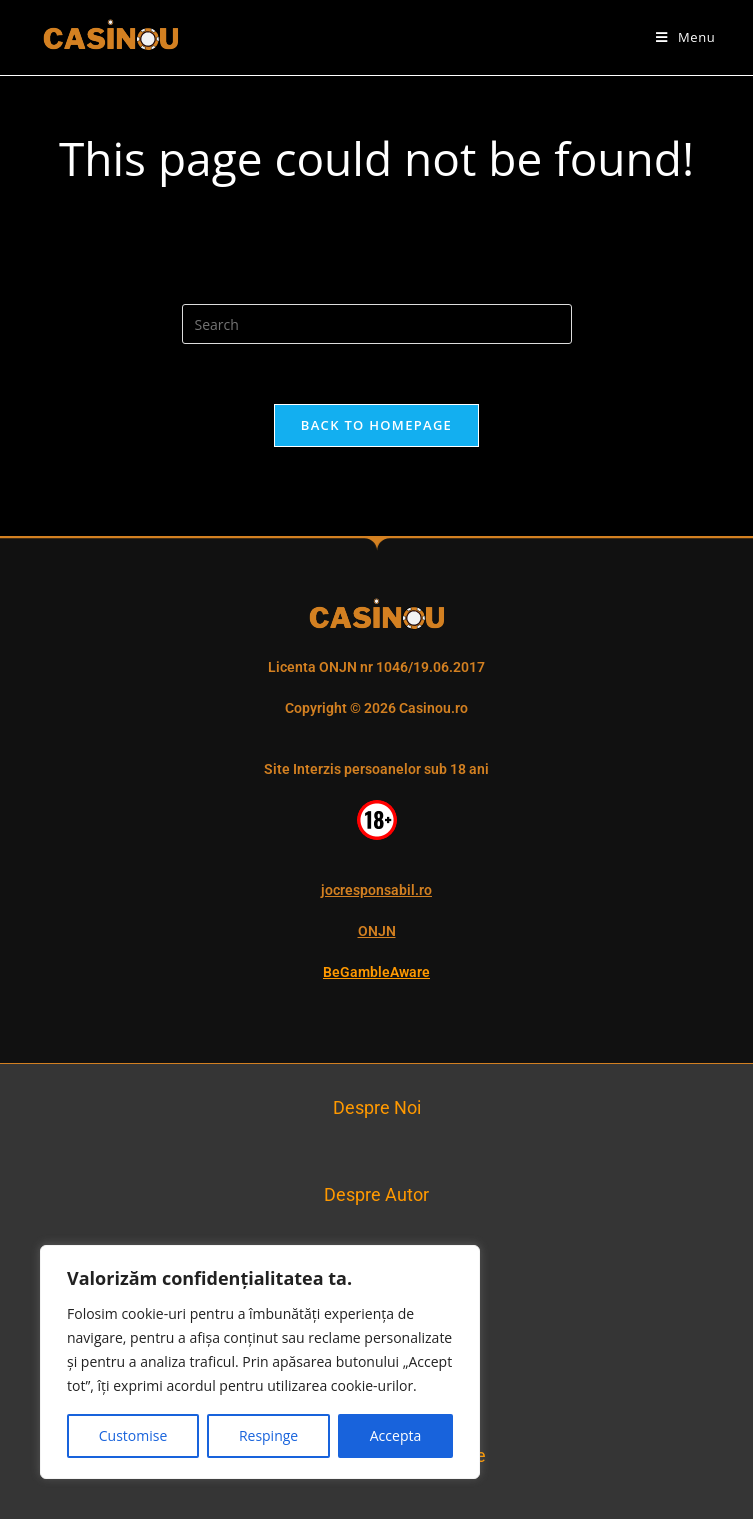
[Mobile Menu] (685, 37)
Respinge (268, 1435)
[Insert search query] (377, 324)
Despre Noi (377, 1107)
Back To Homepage (376, 425)
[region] (260, 1362)
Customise (133, 1435)
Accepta (395, 1435)
